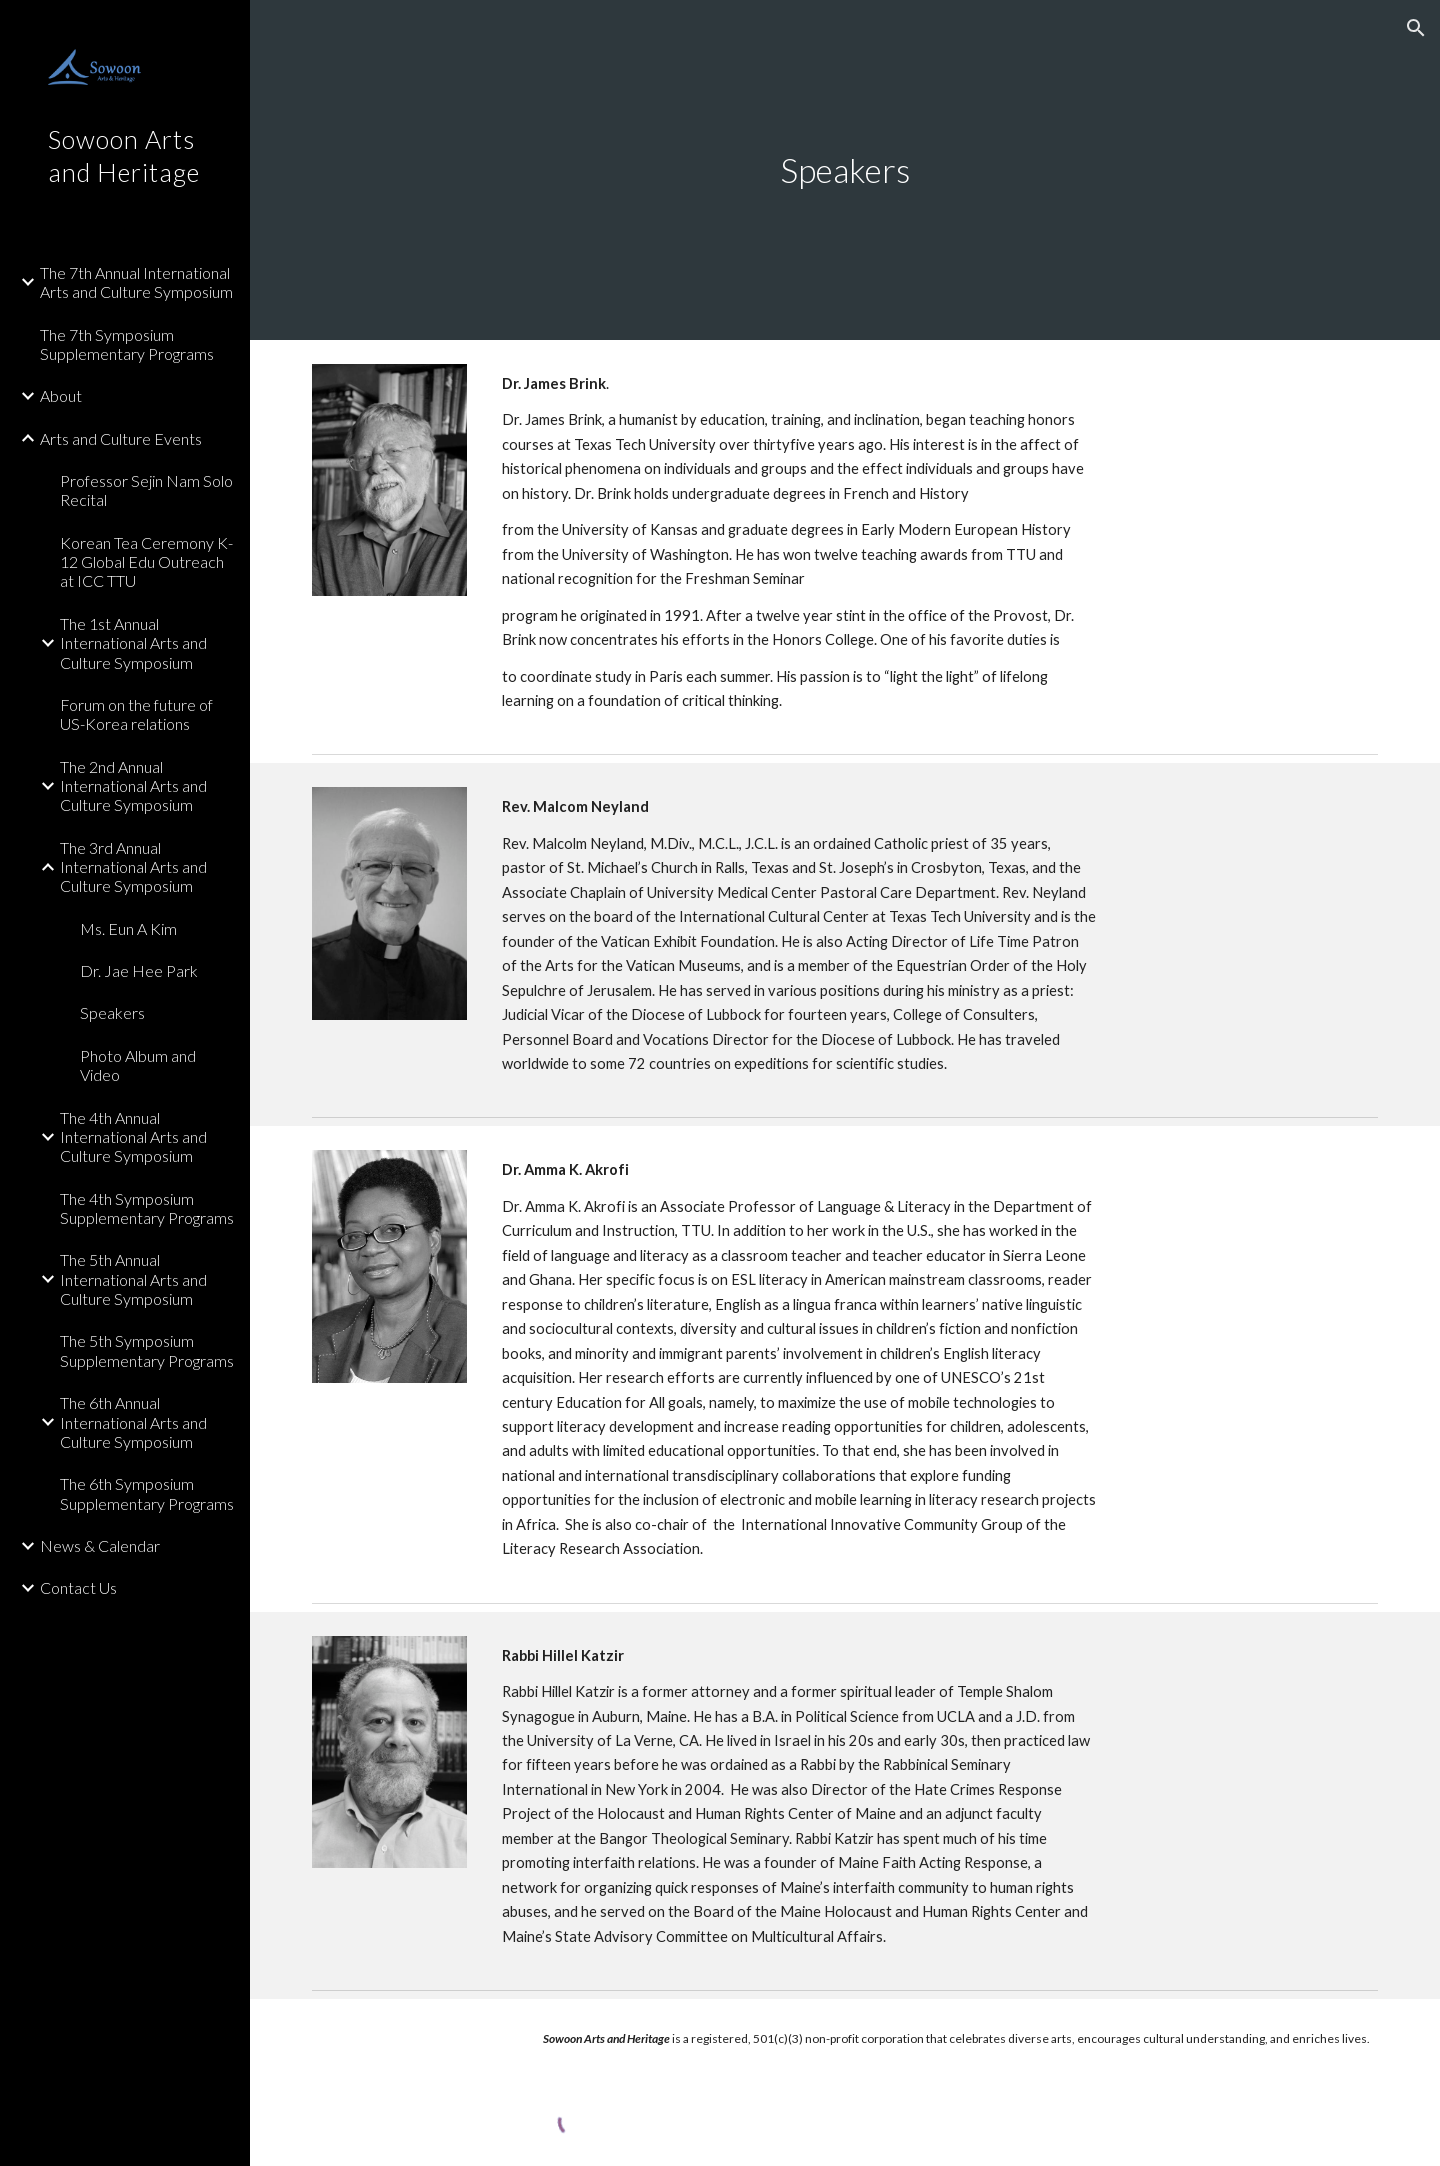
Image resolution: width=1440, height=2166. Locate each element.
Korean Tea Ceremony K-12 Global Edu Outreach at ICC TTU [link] (146, 562)
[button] (1416, 28)
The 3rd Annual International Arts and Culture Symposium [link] (133, 867)
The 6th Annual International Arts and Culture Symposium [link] (133, 1422)
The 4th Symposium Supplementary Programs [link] (147, 1208)
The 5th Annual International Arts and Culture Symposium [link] (133, 1279)
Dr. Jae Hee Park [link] (139, 970)
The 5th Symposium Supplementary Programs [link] (147, 1350)
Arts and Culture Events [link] (121, 438)
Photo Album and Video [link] (138, 1065)
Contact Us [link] (78, 1587)
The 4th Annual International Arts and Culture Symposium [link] (133, 1137)
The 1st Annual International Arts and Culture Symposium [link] (133, 643)
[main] (845, 170)
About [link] (61, 395)
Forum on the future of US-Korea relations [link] (136, 714)
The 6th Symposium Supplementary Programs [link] (147, 1493)
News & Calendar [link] (100, 1545)
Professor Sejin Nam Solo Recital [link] (146, 490)
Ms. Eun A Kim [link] (128, 928)
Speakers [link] (112, 1012)
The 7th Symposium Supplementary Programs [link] (127, 344)
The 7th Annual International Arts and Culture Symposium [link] (136, 282)
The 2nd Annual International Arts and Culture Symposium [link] (133, 786)
